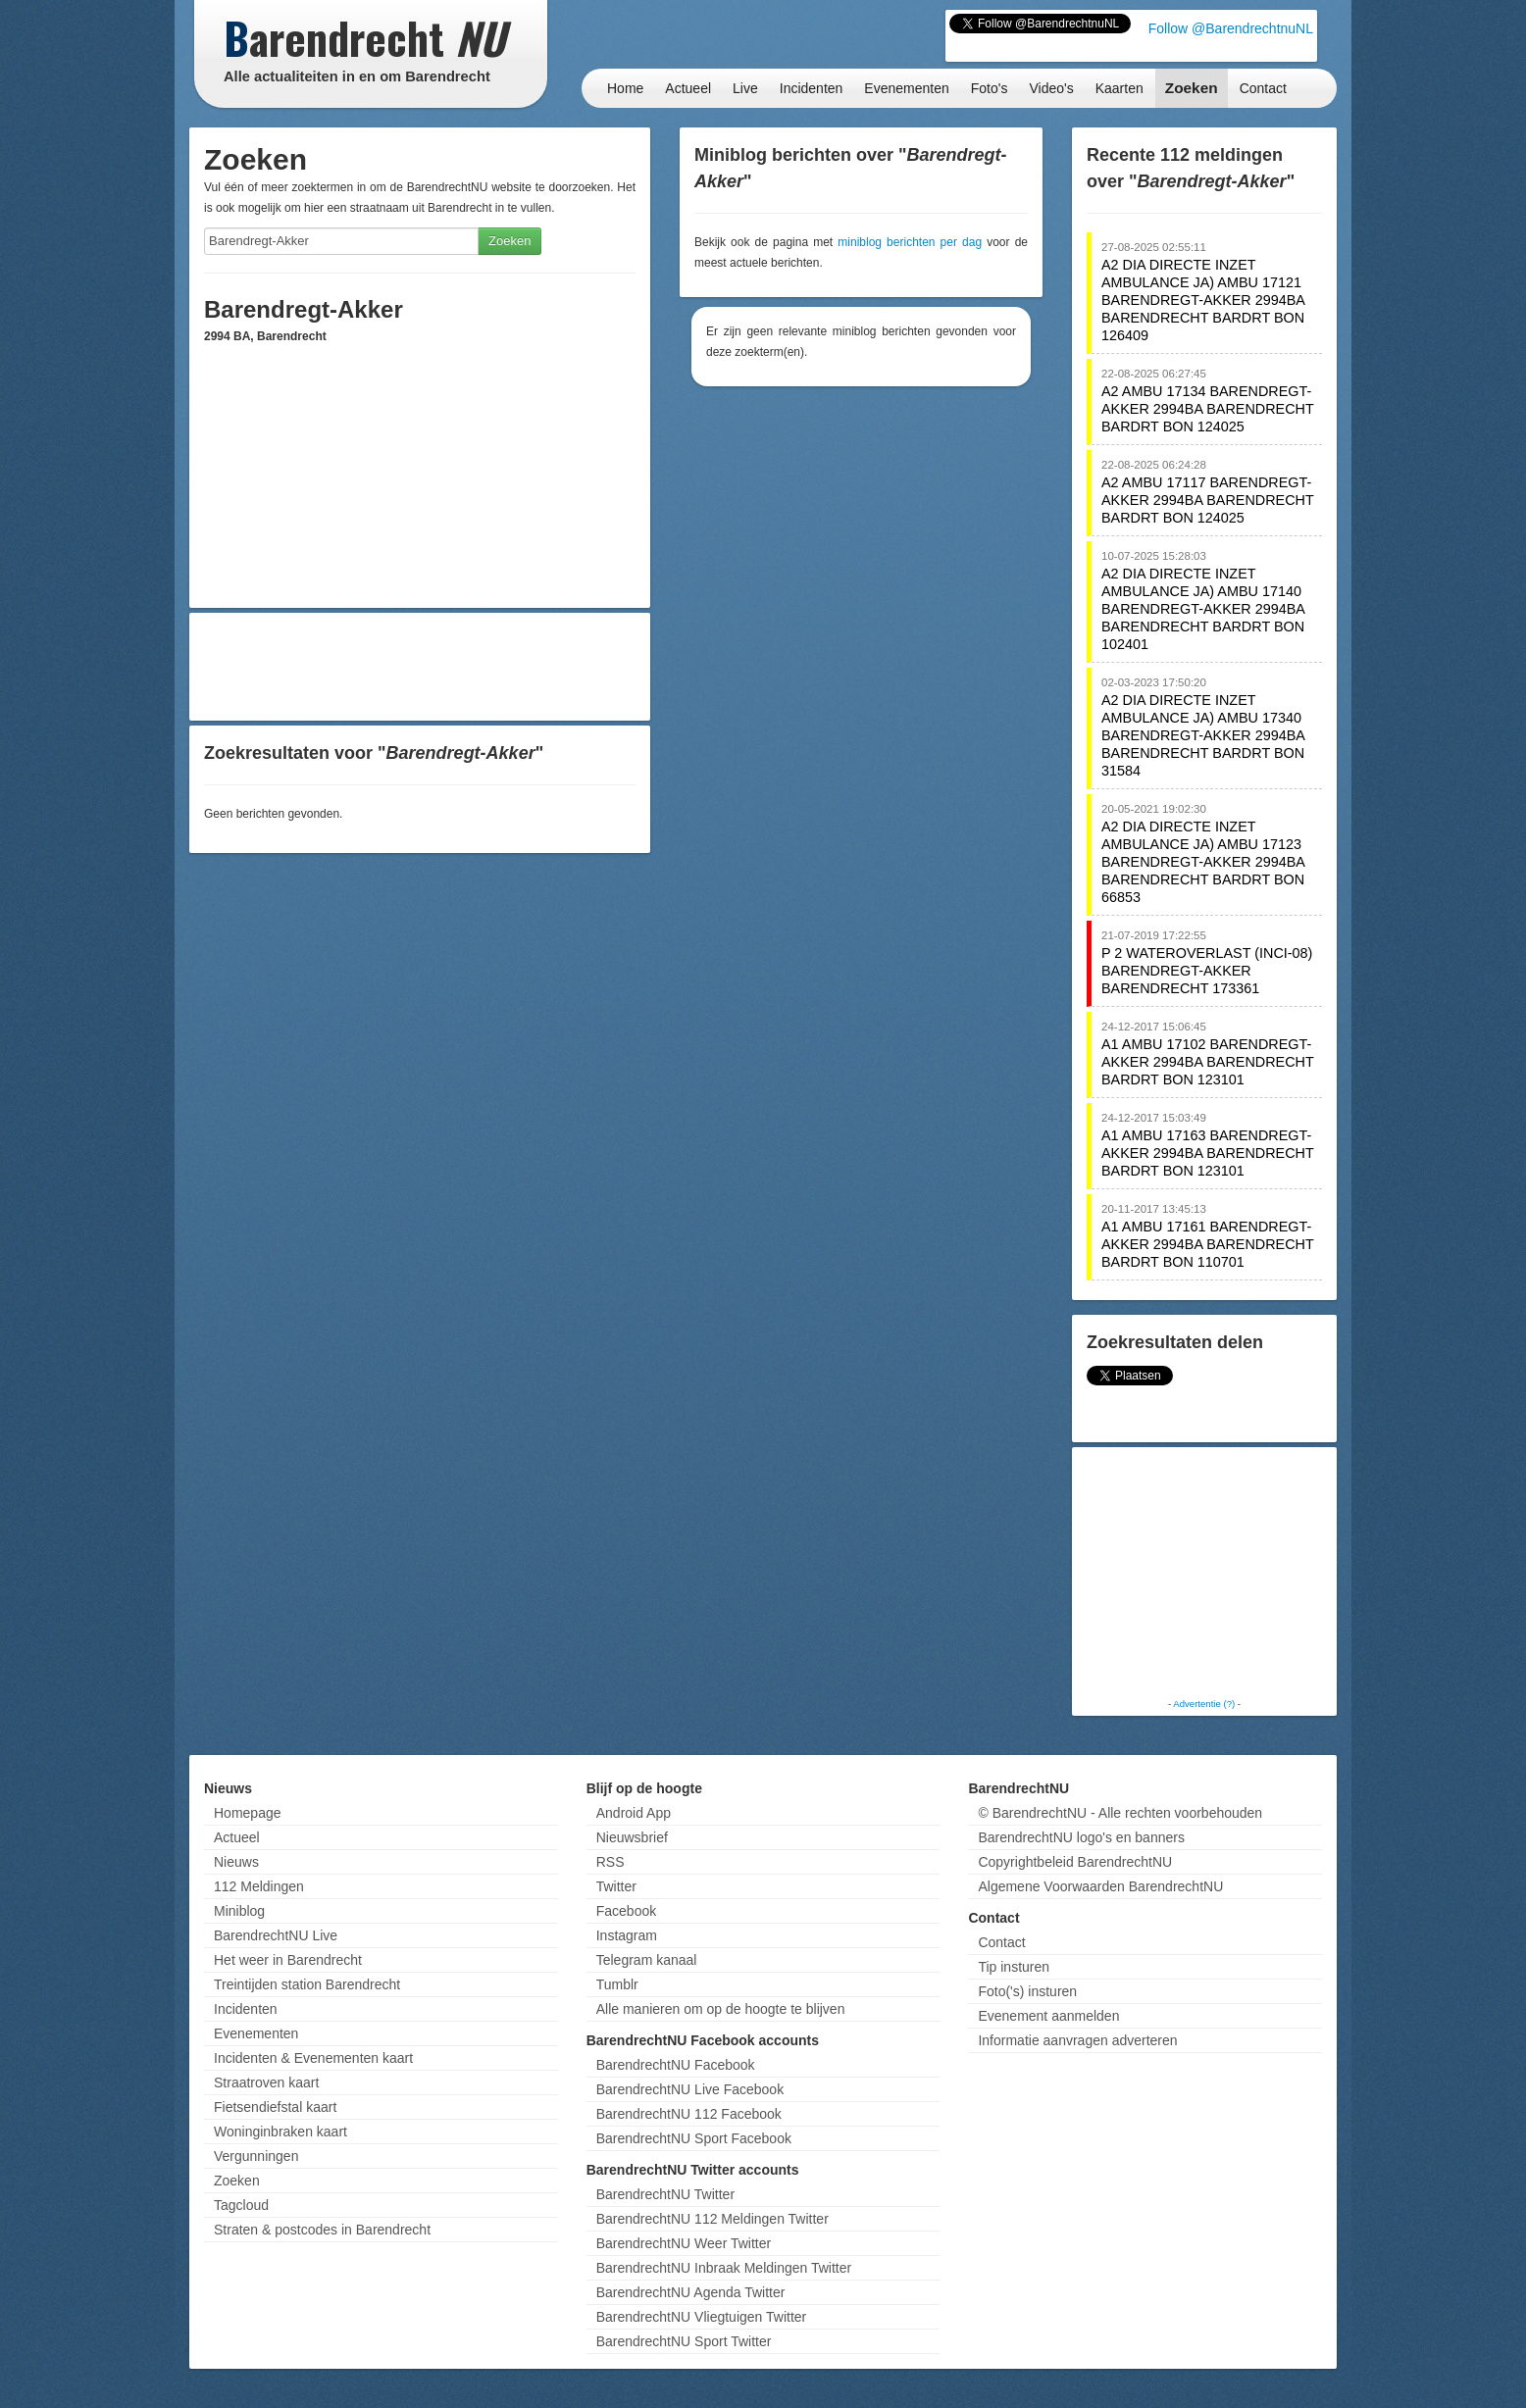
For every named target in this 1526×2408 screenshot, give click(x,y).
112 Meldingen (259, 1886)
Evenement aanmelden (1048, 2016)
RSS (610, 1862)
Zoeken (1191, 87)
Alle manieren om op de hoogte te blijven (720, 2009)
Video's (1051, 88)
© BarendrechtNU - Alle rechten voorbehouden (1120, 1813)
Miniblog (239, 1911)
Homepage (247, 1813)
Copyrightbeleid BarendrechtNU (1075, 1862)
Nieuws (236, 1862)
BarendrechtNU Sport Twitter (684, 2341)
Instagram (626, 1935)
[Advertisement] (419, 667)
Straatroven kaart (266, 2082)
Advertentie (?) (1204, 1703)
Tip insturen (1013, 1967)
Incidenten (811, 88)
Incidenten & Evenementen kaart (313, 2058)
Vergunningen (256, 2156)
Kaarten (1119, 88)
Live (745, 88)
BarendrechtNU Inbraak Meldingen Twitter (723, 2268)
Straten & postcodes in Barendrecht (322, 2229)
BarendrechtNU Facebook (675, 2065)
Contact (1263, 88)
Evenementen (906, 88)
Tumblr (617, 1984)
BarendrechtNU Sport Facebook (693, 2138)
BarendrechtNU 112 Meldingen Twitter (712, 2219)
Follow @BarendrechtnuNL (1230, 28)
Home (625, 88)
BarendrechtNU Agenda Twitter (691, 2292)
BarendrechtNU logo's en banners (1081, 1837)
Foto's (989, 88)
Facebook (626, 1911)
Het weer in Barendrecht (288, 1960)
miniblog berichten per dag (910, 242)
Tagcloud (241, 2205)
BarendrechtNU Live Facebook (690, 2089)
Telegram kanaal (646, 1960)
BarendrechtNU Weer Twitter (683, 2243)
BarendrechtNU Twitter (665, 2194)
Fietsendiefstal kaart (275, 2107)
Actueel (688, 88)
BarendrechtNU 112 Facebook (689, 2114)
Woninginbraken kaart (280, 2131)
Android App (633, 1813)
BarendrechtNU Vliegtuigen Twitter (701, 2317)
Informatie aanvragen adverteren (1077, 2040)
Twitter (616, 1886)
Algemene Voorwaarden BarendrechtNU (1100, 1886)
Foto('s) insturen (1027, 1991)
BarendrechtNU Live (275, 1935)
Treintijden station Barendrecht (307, 1984)
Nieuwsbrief (632, 1837)
